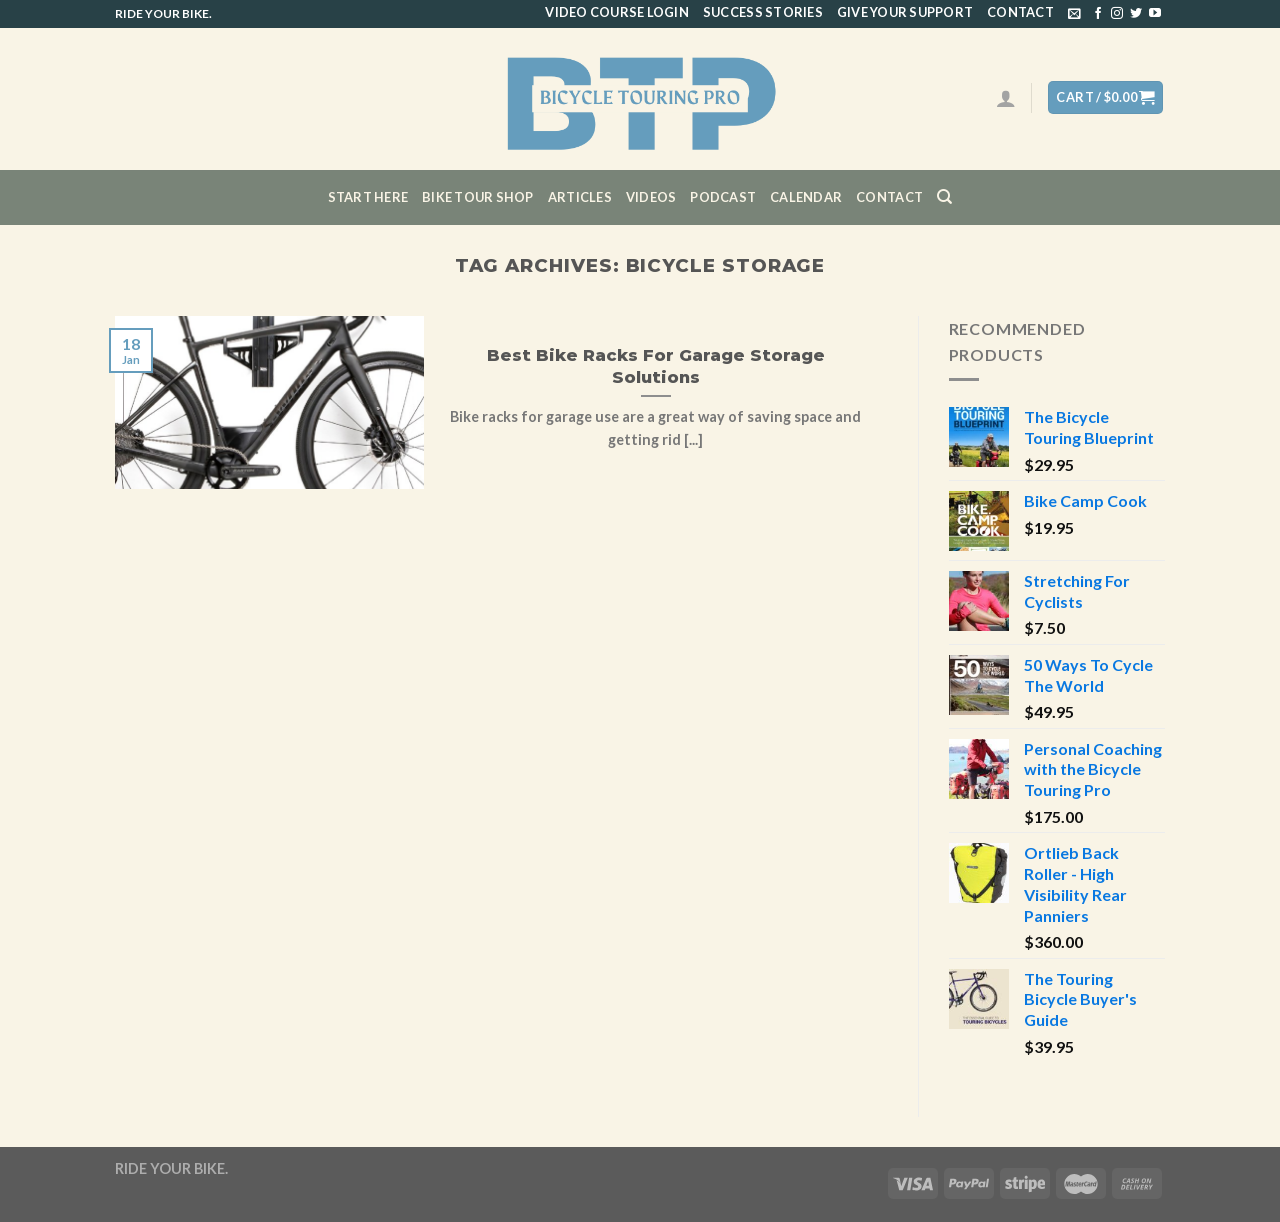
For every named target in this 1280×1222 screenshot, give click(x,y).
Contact (1020, 12)
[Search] (944, 197)
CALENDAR (806, 197)
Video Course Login (617, 12)
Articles (580, 197)
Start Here (368, 197)
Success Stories (763, 12)
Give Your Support (905, 12)
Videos (651, 197)
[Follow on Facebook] (1098, 14)
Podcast (723, 197)
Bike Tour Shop (478, 197)
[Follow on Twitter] (1136, 14)
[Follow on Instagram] (1117, 14)
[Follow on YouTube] (1155, 14)
